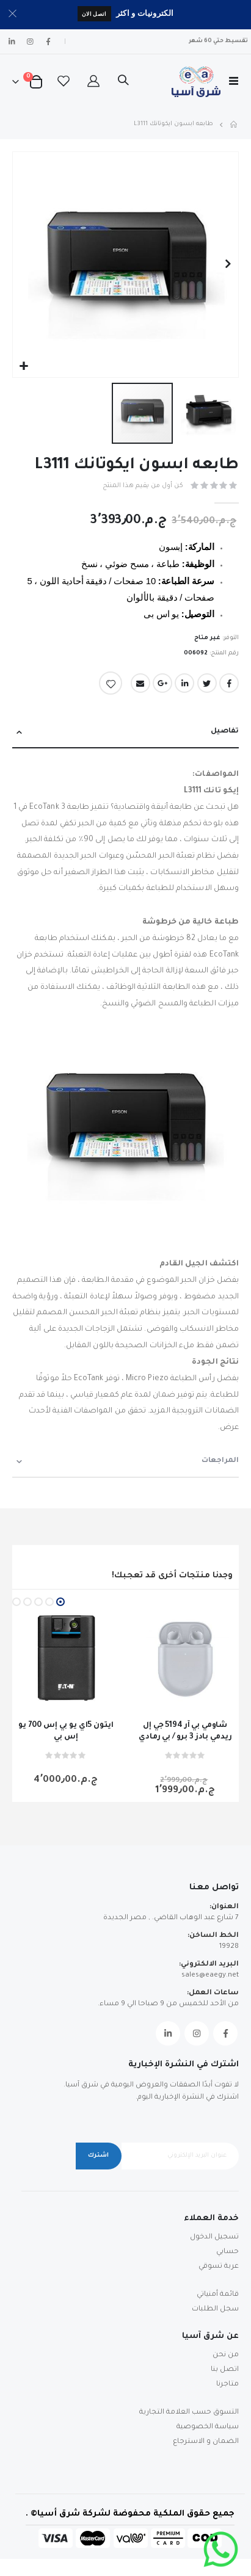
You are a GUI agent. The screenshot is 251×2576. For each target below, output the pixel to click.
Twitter (207, 683)
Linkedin (168, 2033)
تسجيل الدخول (214, 2237)
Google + (162, 683)
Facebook (229, 683)
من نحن (226, 2355)
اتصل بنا (225, 2370)
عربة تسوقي (218, 2267)
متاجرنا (227, 2385)
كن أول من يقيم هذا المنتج (143, 486)
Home (234, 124)
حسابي (227, 2252)
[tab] (125, 732)
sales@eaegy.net (210, 1976)
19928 (229, 1947)
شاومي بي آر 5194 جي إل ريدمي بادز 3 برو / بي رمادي (185, 1731)
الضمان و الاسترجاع (206, 2442)
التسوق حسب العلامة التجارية (189, 2413)
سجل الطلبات (215, 2310)
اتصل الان (94, 14)
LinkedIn (184, 683)
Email (140, 683)
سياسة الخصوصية (207, 2427)
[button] (23, 366)
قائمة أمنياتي (218, 2295)
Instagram (196, 2033)
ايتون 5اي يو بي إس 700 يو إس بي (66, 1731)
